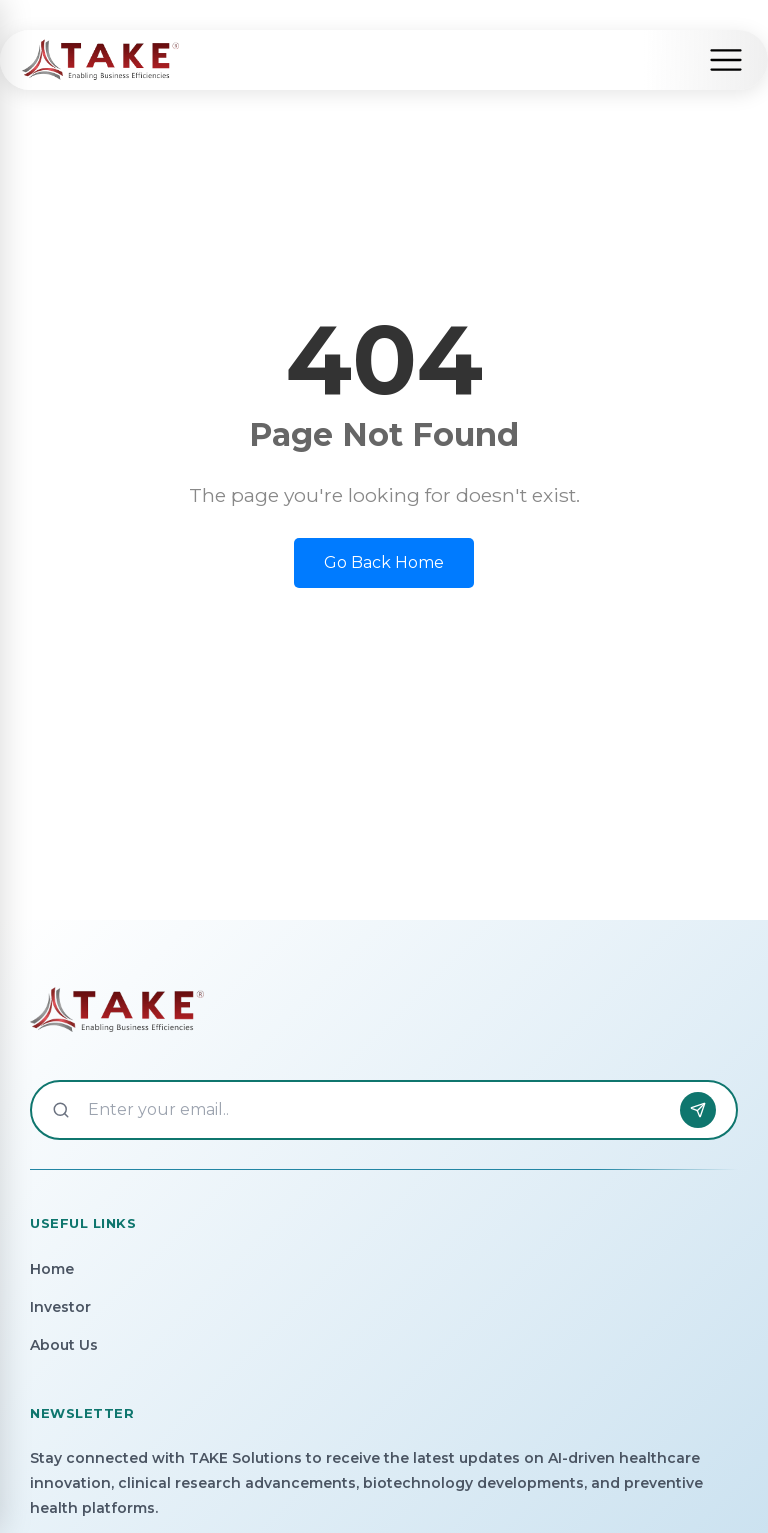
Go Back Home (384, 562)
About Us (64, 1345)
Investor (60, 1307)
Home (52, 1269)
